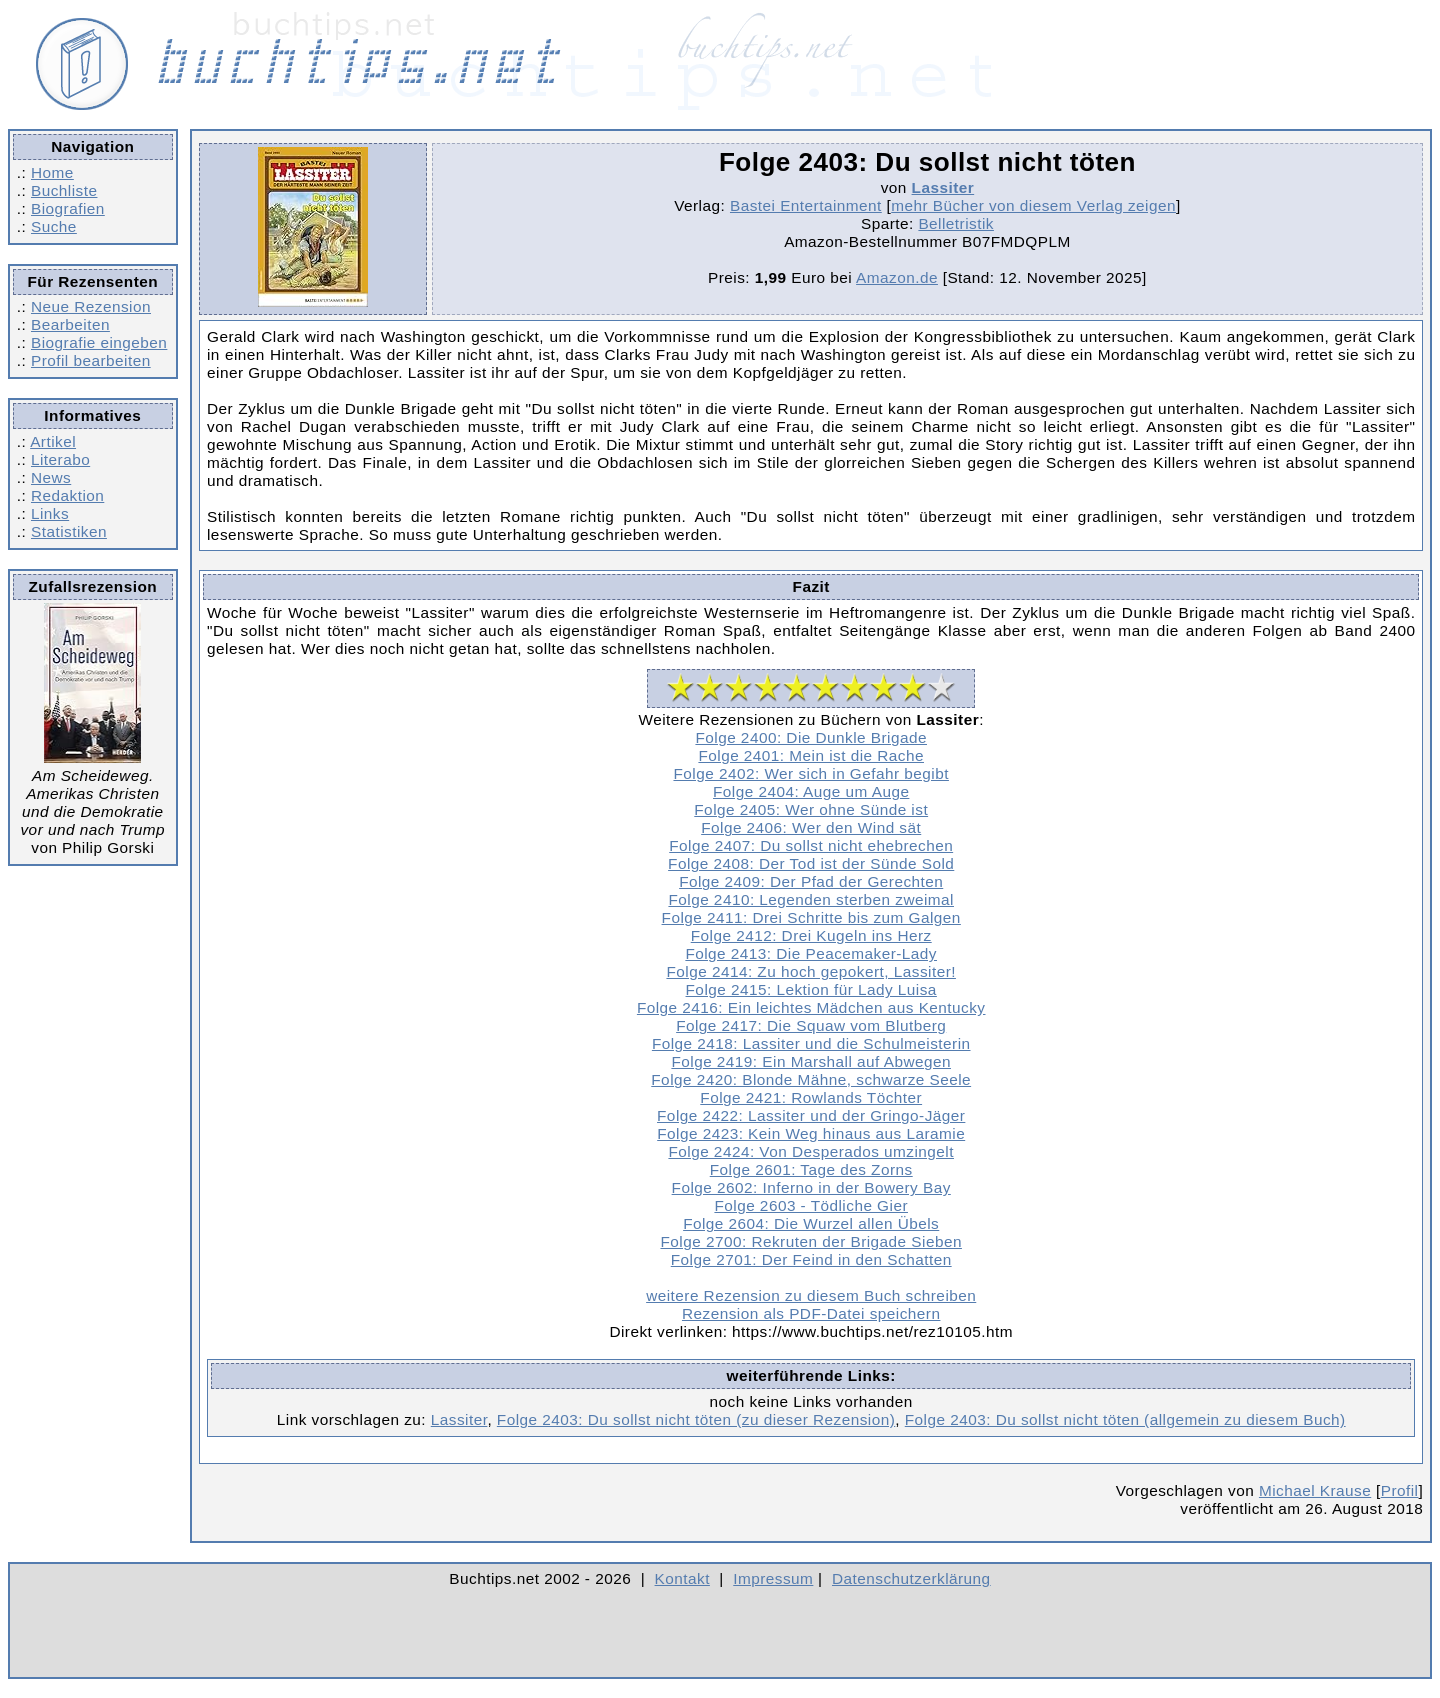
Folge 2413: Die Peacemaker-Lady (811, 953)
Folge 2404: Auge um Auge (811, 791)
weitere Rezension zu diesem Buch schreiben (811, 1295)
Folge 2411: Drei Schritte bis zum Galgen (811, 917)
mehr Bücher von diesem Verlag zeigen (1033, 205)
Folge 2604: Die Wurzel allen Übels (811, 1223)
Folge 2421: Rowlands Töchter (811, 1097)
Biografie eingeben (99, 342)
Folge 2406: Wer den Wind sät (811, 827)
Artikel (53, 441)
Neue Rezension (91, 306)
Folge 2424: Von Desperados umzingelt (811, 1151)
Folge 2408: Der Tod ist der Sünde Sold (811, 863)
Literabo (60, 459)
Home (52, 172)
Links (50, 513)
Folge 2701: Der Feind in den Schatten (811, 1259)
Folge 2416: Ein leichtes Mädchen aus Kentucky (811, 1007)
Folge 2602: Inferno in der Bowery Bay (811, 1187)
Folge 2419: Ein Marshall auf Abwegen (811, 1061)
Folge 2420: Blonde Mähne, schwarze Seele (811, 1079)
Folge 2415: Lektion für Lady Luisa (811, 989)
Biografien (68, 208)
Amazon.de (897, 277)
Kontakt (682, 1578)
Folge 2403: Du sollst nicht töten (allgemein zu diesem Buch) (1125, 1419)
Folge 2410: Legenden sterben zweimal (811, 899)
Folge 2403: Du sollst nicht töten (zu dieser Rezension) (696, 1419)
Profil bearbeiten (91, 360)
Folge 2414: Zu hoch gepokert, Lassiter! (810, 971)
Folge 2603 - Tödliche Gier (811, 1205)
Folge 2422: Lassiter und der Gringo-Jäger (811, 1115)
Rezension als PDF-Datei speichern (811, 1313)
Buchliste (64, 190)
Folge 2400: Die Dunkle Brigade (811, 737)
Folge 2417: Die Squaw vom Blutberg (811, 1025)
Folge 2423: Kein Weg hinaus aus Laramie (811, 1133)
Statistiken (69, 531)
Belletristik (956, 223)
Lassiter (943, 187)
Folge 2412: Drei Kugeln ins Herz (811, 935)
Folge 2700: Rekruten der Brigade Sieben (810, 1241)
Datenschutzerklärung (911, 1578)
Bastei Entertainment (806, 205)
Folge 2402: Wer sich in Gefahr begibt (810, 773)
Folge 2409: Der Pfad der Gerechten (811, 881)
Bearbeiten (70, 324)
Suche (54, 226)
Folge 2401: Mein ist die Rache (811, 755)
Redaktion (67, 495)
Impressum (773, 1578)
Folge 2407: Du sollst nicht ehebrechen (811, 845)
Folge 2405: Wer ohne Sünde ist (811, 809)
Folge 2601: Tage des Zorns (811, 1169)
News (51, 477)
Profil (1400, 1490)
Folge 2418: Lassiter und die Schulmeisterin (811, 1043)
